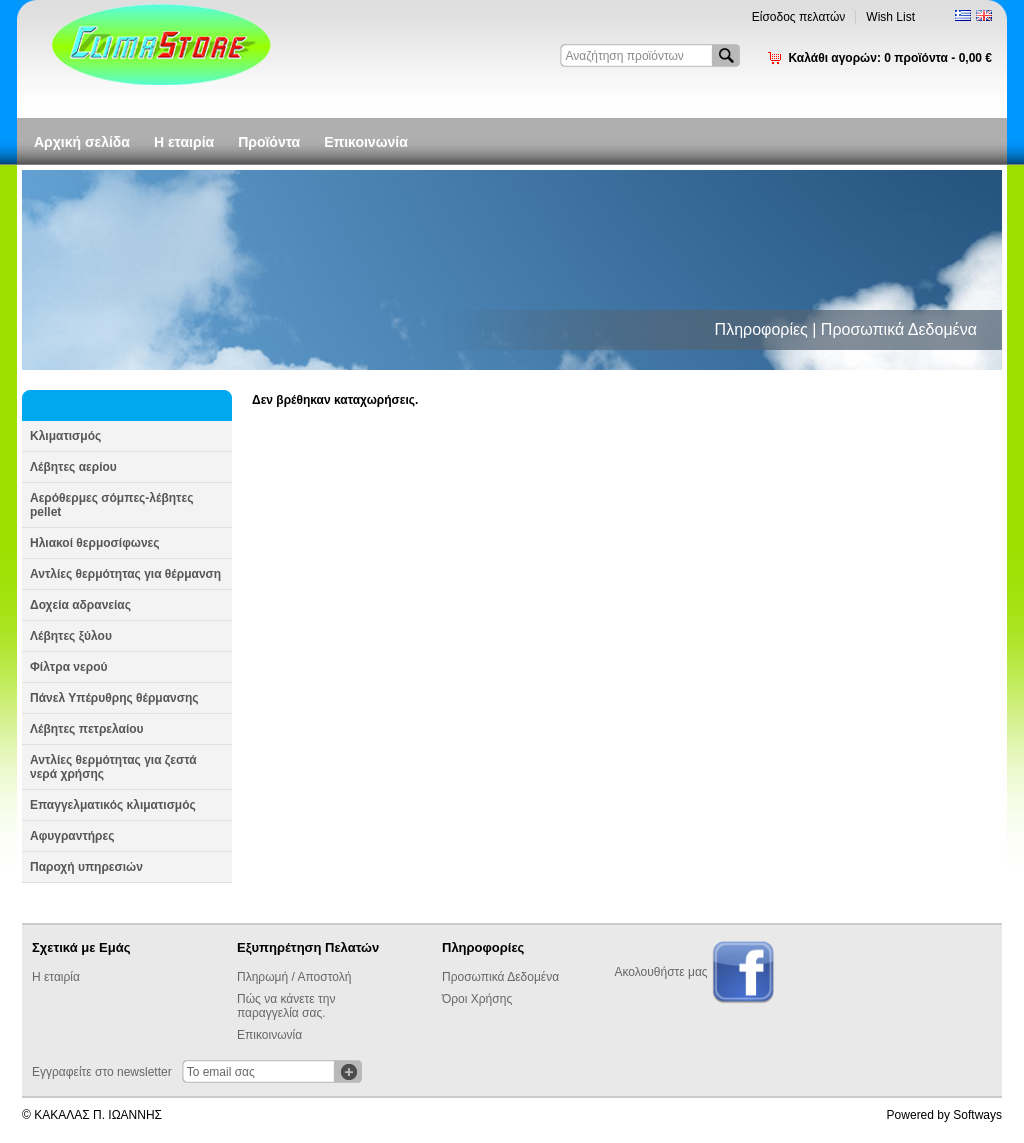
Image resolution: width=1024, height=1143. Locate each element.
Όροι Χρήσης (477, 999)
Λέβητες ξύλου (71, 636)
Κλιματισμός (65, 436)
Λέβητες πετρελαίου (87, 729)
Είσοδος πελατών (799, 17)
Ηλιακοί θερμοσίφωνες (95, 543)
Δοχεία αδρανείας (80, 605)
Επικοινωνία (366, 142)
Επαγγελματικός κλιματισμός (113, 805)
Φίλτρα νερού (68, 667)
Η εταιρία (184, 142)
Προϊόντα (269, 142)
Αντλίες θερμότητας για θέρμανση (125, 574)
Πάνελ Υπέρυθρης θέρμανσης (114, 698)
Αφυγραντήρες (72, 836)
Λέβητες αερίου (73, 467)
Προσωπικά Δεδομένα (500, 977)
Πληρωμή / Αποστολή (294, 977)
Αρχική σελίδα (82, 142)
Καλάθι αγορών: (890, 58)
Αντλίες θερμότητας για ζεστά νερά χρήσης (113, 767)
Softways (977, 1115)
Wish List (890, 17)
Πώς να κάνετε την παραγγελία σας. (286, 1006)
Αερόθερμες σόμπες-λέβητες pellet (111, 505)
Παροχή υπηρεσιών (86, 867)
